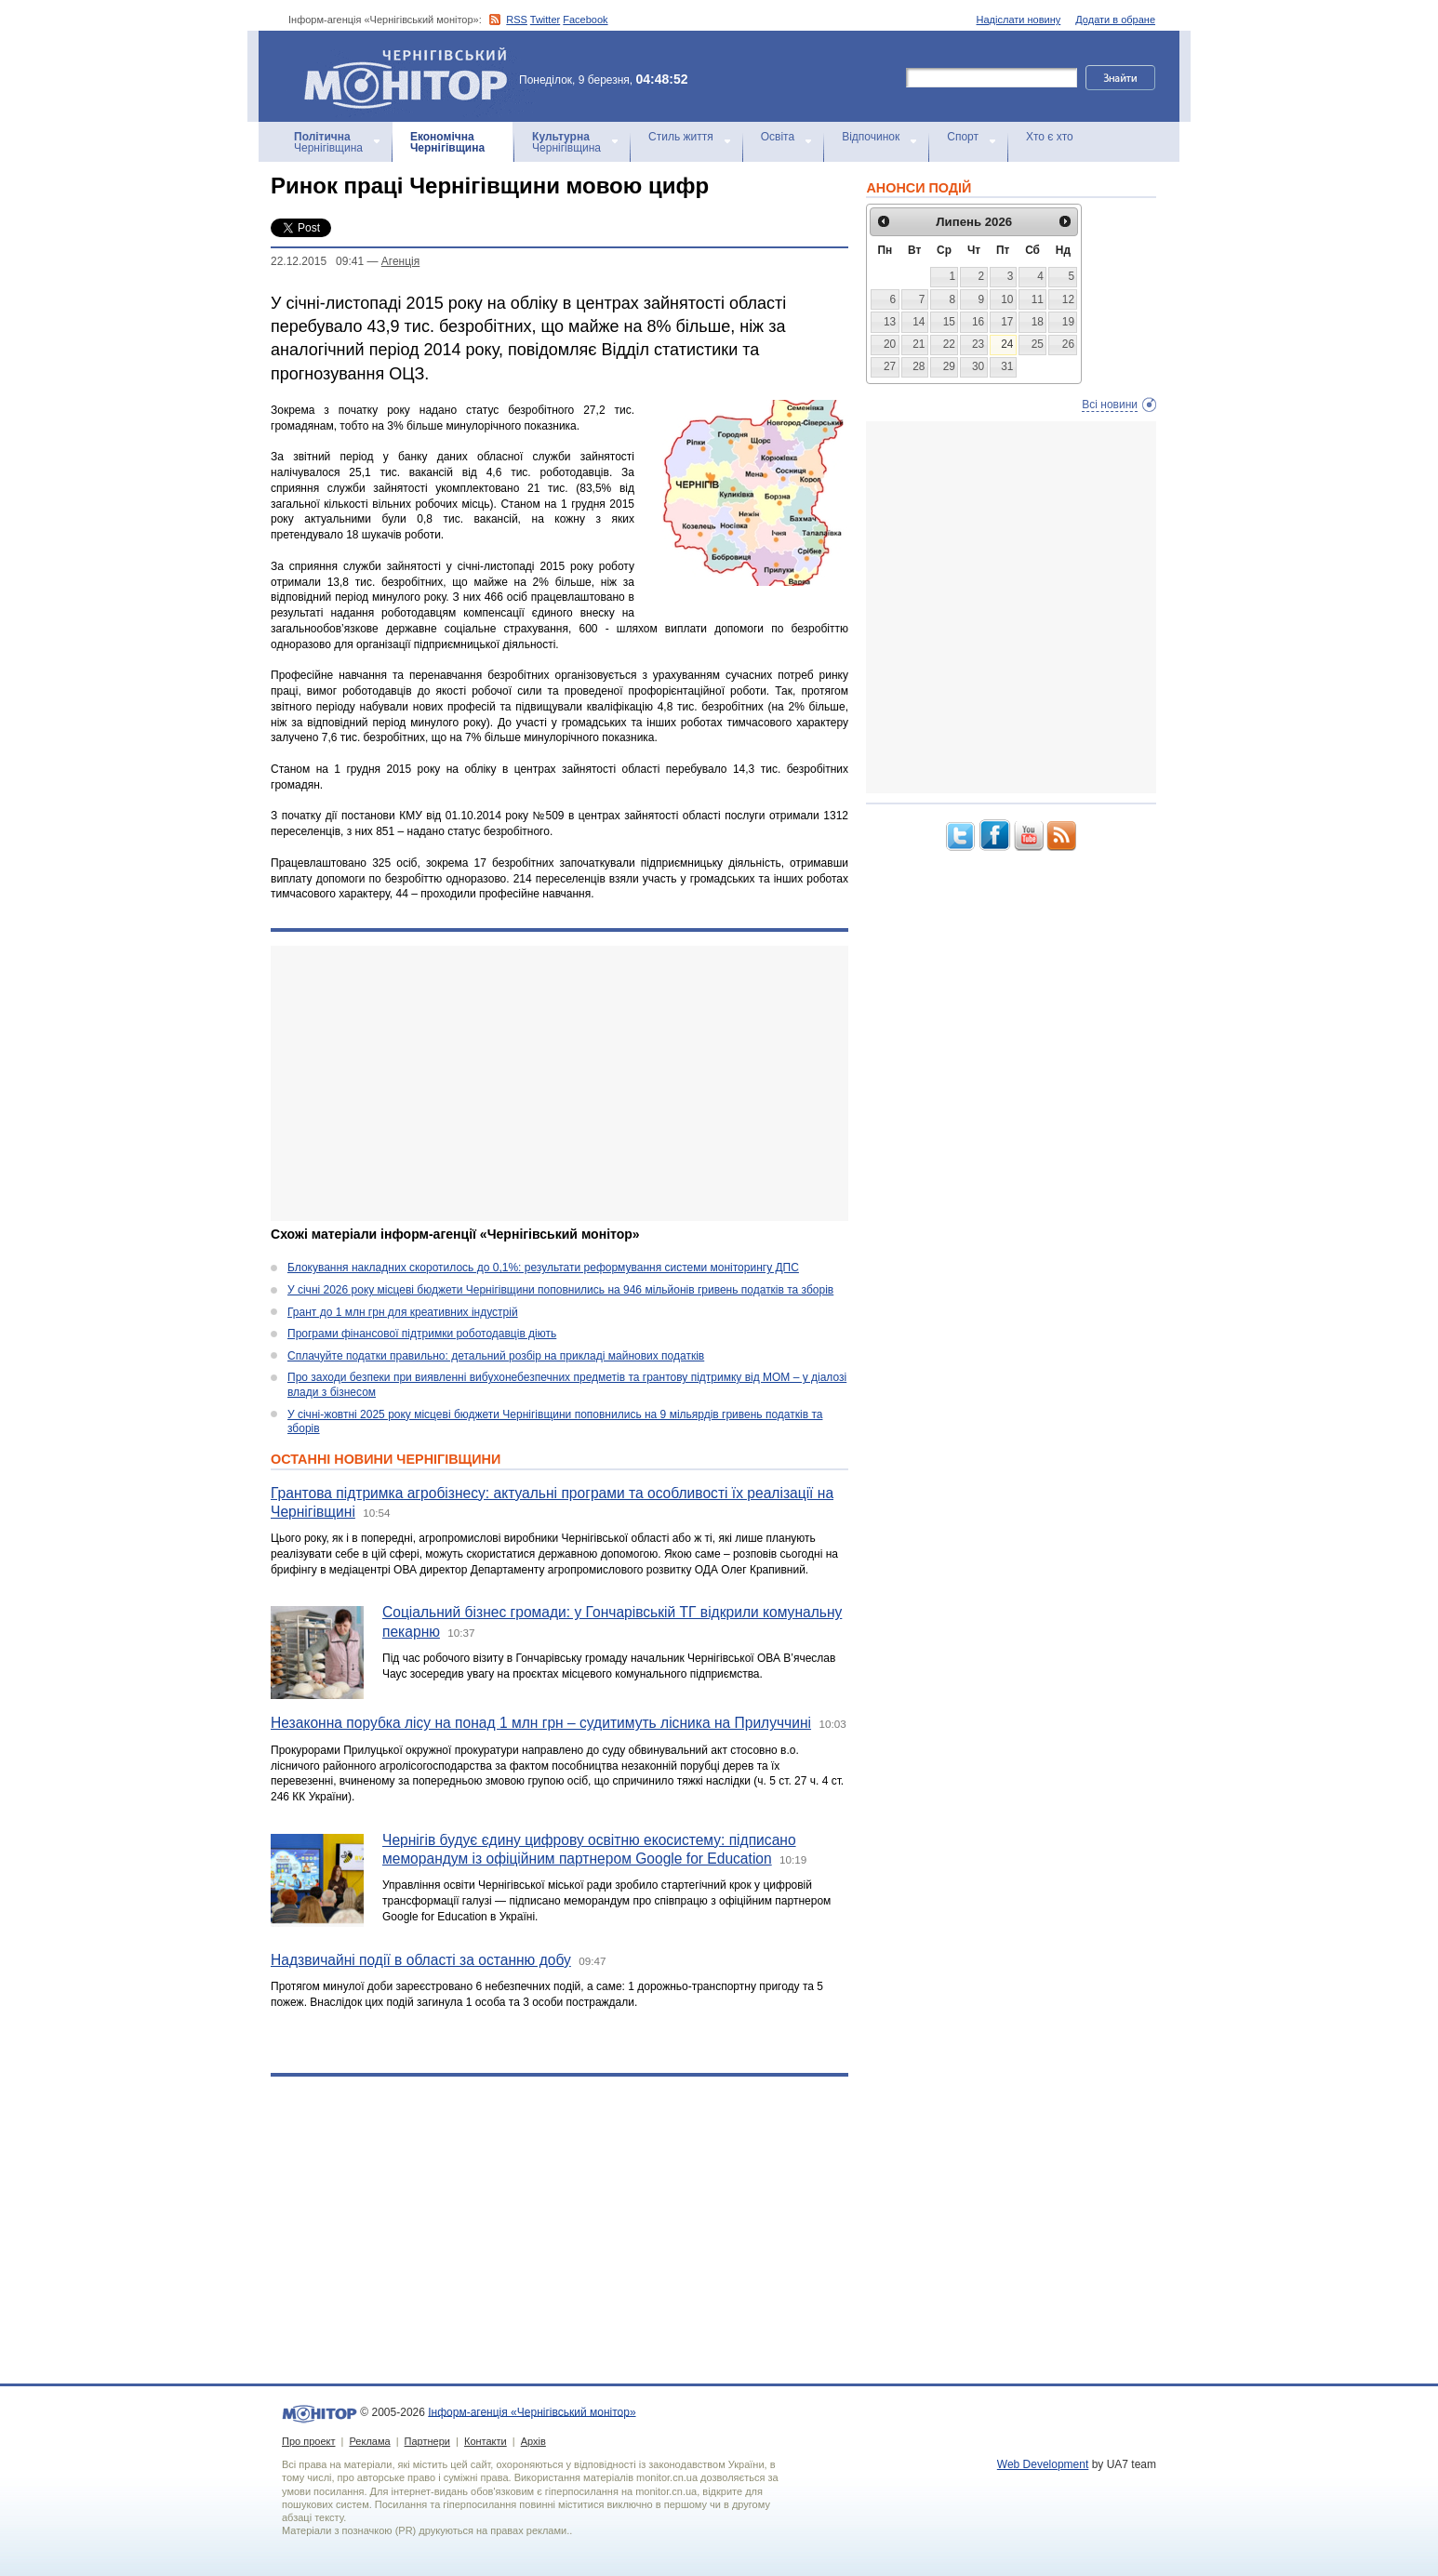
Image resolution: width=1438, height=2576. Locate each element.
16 (978, 321)
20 (890, 344)
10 (1007, 299)
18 (1038, 321)
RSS (516, 19)
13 (890, 321)
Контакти (485, 2441)
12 (1068, 299)
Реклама (369, 2441)
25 (1038, 344)
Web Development (1043, 2464)
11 (1038, 299)
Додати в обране (1115, 19)
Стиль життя (680, 136)
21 (918, 344)
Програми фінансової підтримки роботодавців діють (421, 1333)
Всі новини (1110, 404)
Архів (533, 2441)
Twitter (545, 19)
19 (1068, 321)
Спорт (963, 136)
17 (1007, 321)
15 (949, 321)
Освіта (777, 136)
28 (918, 366)
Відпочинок (870, 136)
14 (918, 321)
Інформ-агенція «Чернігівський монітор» (412, 76)
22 (949, 344)
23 (978, 344)
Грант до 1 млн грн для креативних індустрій (402, 1312)
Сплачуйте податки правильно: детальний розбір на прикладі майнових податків (495, 1355)
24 (1007, 344)
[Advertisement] (559, 1083)
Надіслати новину (1019, 19)
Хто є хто (1049, 136)
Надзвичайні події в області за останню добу (421, 1960)
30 (978, 366)
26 (1068, 344)
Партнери (427, 2441)
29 (949, 366)
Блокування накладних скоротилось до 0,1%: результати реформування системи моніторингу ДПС (543, 1267)
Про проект (308, 2441)
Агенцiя (400, 261)
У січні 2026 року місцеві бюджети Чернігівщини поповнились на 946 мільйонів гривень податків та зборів (560, 1289)
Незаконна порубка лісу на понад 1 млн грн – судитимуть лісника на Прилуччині (541, 1723)
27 (890, 366)
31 (1007, 366)
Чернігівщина (328, 142)
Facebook (585, 19)
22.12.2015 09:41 (317, 261)
